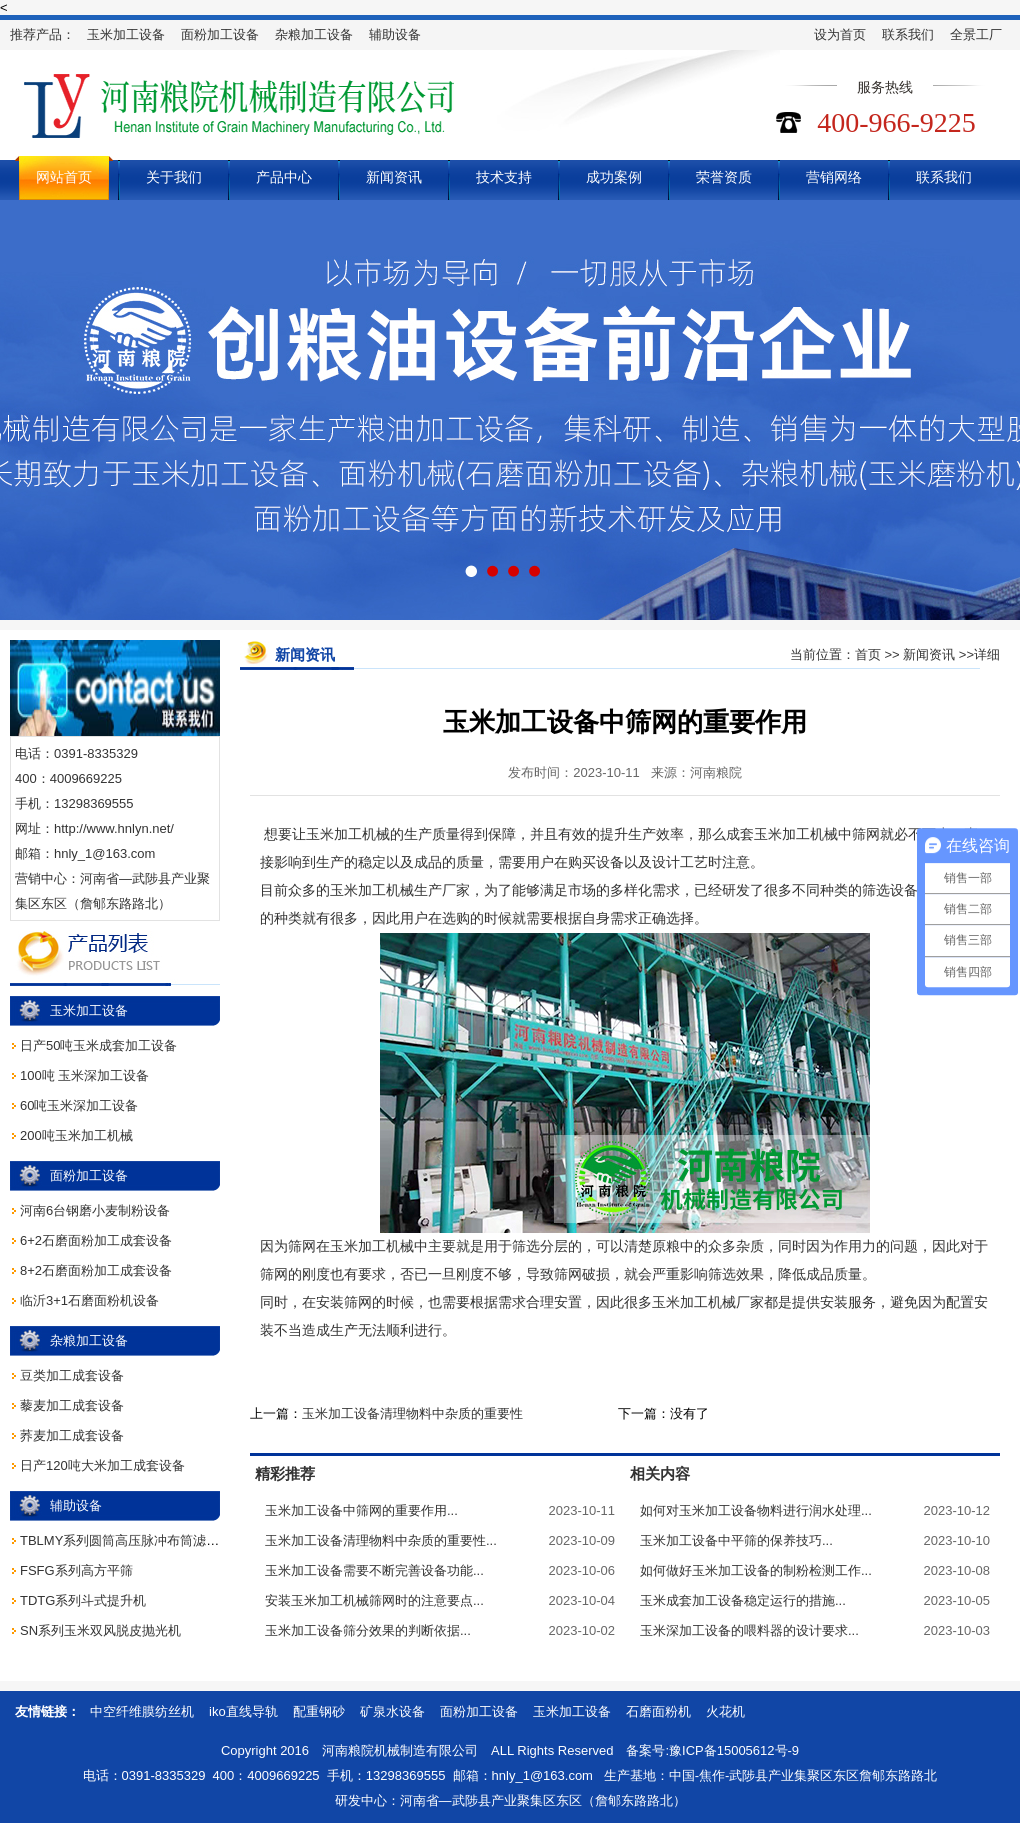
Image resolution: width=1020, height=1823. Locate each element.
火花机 (725, 1711)
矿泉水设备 (392, 1711)
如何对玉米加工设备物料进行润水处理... (756, 1510)
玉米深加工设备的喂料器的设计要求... (749, 1630)
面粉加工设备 (220, 34)
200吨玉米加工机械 (76, 1135)
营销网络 (834, 177)
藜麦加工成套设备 (72, 1405)
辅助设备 (395, 34)
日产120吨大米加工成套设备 (102, 1465)
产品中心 (284, 177)
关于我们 (174, 177)
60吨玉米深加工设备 (79, 1105)
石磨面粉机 (658, 1711)
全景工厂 (976, 34)
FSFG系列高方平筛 (76, 1570)
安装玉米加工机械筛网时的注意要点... (374, 1600)
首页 (868, 654)
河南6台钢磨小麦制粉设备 (95, 1210)
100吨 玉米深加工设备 (84, 1075)
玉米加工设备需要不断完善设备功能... (374, 1570)
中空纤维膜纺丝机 (142, 1711)
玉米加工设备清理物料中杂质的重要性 (412, 1413)
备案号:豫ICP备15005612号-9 (712, 1750)
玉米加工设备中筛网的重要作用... (361, 1510)
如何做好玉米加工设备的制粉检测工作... (756, 1570)
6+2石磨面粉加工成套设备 (96, 1240)
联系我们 (908, 34)
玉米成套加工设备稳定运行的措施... (743, 1600)
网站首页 (64, 177)
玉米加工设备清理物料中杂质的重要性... (381, 1540)
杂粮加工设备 (314, 34)
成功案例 (614, 177)
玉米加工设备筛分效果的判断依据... (368, 1630)
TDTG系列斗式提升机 (83, 1600)
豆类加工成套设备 (72, 1375)
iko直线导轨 (243, 1711)
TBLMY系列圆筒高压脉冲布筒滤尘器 (126, 1540)
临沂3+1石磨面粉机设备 (89, 1300)
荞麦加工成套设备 (72, 1435)
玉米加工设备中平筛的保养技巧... (736, 1540)
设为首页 (840, 34)
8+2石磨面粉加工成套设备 (96, 1270)
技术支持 (504, 177)
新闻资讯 (394, 177)
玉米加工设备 (126, 34)
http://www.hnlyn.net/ (114, 828)
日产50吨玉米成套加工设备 (98, 1045)
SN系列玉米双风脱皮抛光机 (100, 1630)
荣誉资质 (724, 177)
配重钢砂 (319, 1711)
